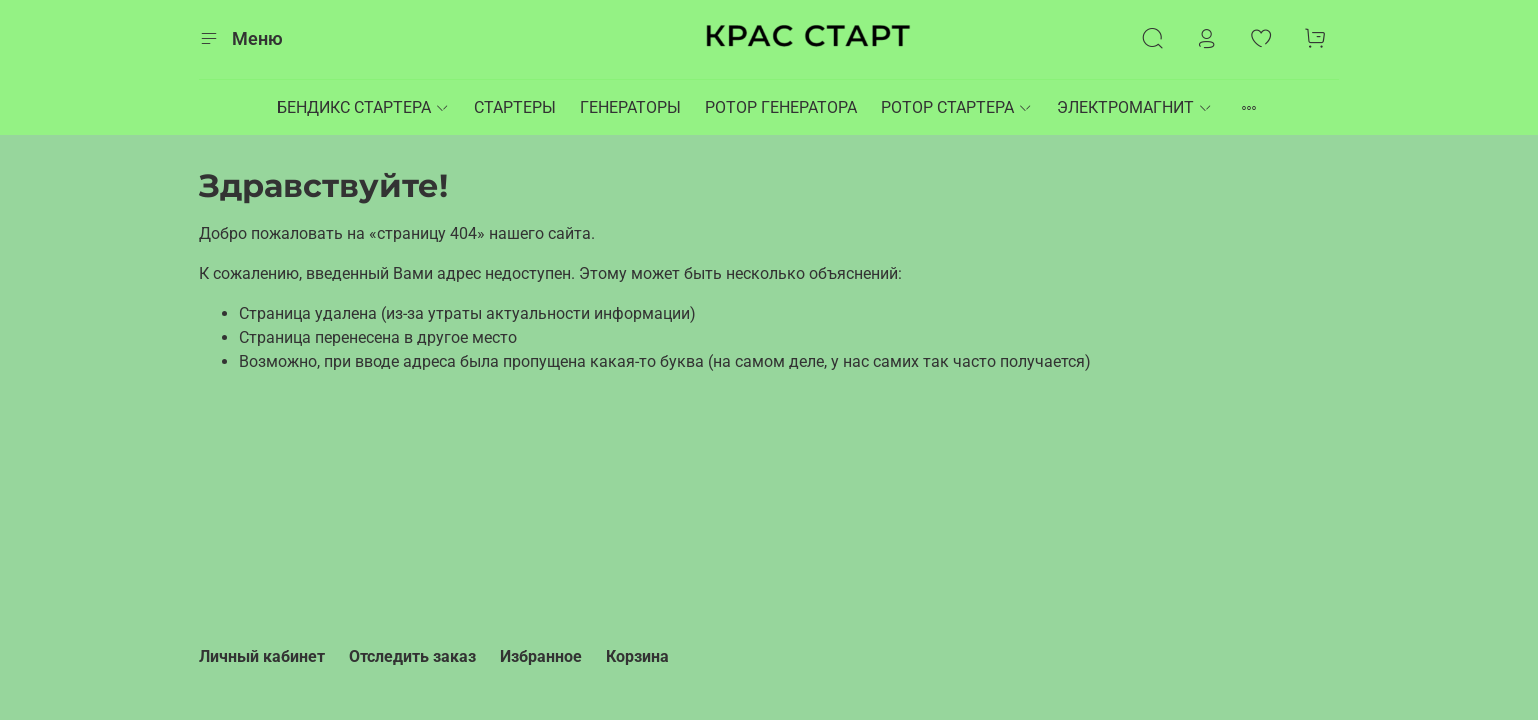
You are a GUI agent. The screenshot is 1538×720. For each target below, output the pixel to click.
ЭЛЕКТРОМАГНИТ (1135, 107)
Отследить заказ (412, 656)
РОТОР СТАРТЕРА (957, 107)
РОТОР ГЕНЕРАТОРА (781, 107)
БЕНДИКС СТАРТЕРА (363, 107)
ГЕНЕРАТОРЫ (630, 107)
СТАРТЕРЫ (515, 107)
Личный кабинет (262, 656)
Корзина (637, 656)
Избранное (541, 656)
